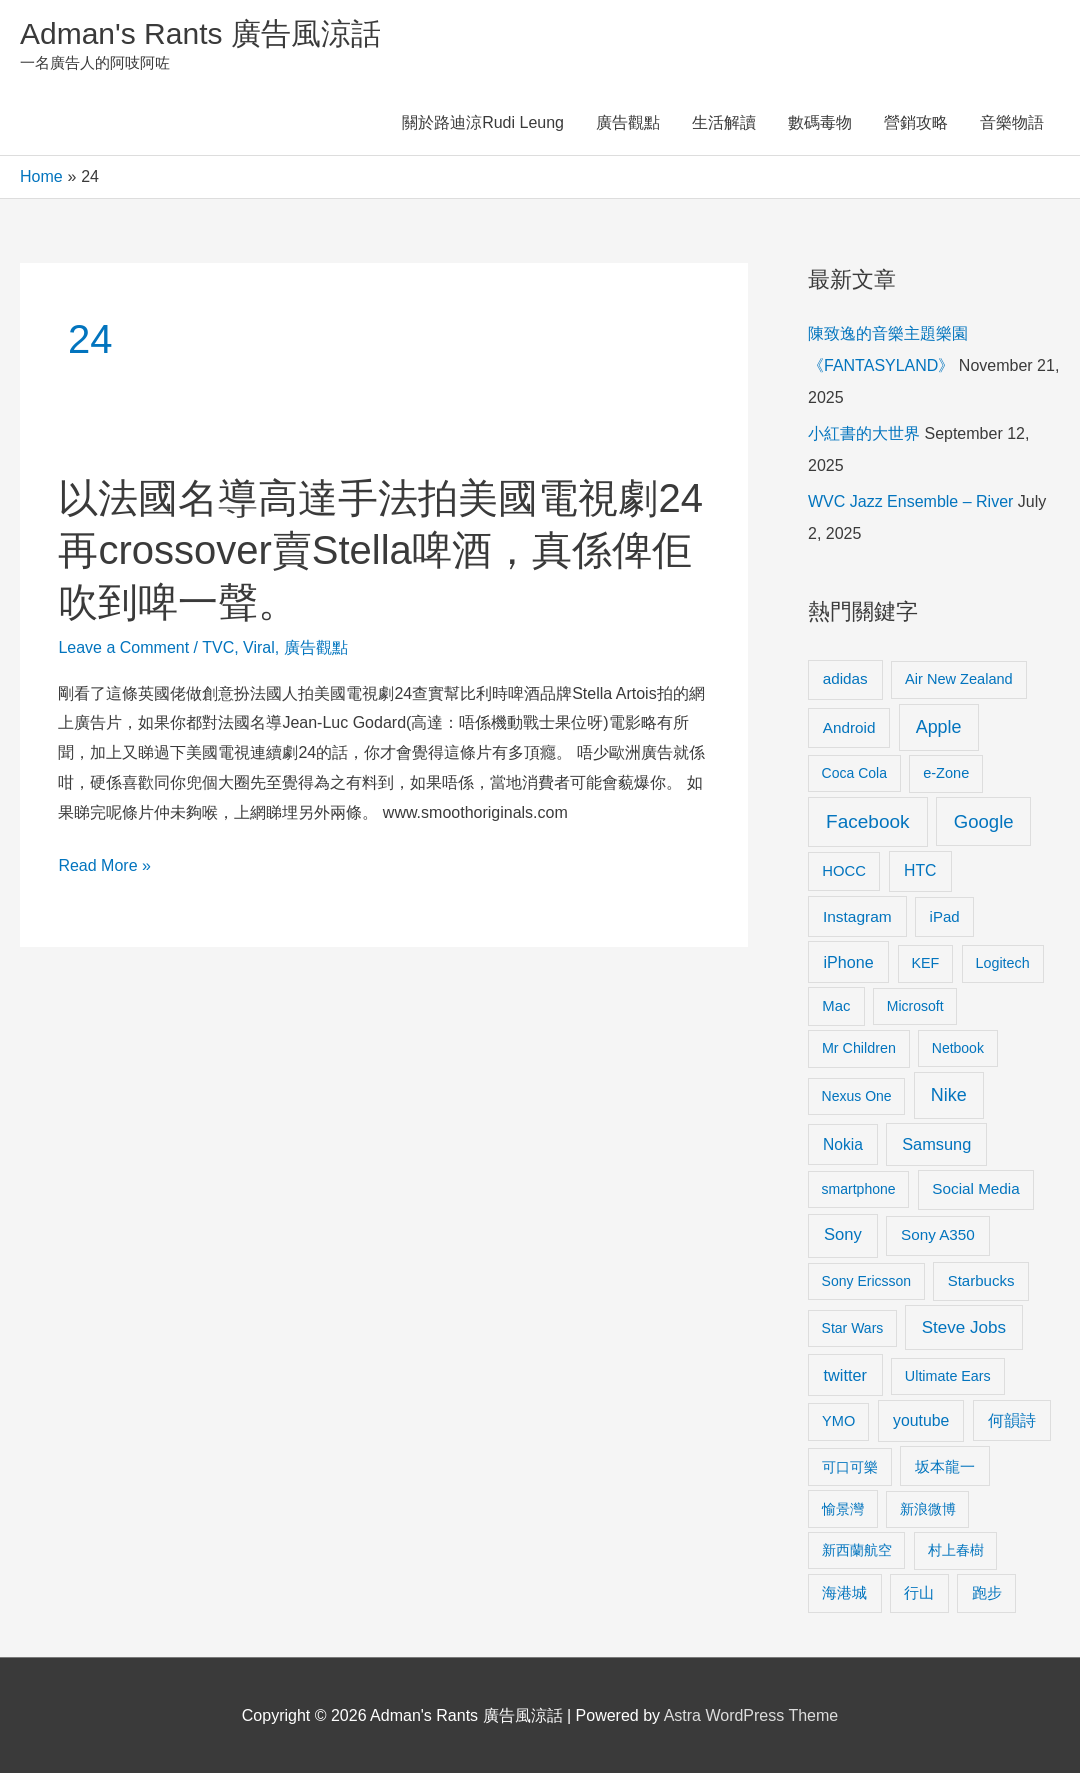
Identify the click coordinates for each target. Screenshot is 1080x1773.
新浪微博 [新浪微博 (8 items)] (928, 1509)
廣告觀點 (628, 122)
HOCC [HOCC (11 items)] (844, 871)
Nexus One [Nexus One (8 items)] (857, 1096)
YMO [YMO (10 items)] (838, 1421)
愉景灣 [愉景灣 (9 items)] (843, 1509)
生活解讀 (724, 122)
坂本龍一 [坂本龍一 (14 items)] (945, 1466)
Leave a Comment (123, 647)
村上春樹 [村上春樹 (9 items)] (956, 1550)
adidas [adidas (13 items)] (845, 678)
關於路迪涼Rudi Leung (483, 122)
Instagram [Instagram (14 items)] (857, 916)
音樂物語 (1012, 122)
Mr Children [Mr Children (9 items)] (859, 1048)
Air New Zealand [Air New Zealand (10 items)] (959, 679)
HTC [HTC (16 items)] (920, 870)
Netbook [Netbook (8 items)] (958, 1048)
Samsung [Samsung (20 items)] (936, 1144)
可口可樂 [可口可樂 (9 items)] (850, 1467)
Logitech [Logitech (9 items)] (1003, 963)
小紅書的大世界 (864, 433)
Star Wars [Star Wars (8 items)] (853, 1328)
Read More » (104, 866)
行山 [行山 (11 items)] (919, 1593)
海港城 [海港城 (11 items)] (844, 1593)
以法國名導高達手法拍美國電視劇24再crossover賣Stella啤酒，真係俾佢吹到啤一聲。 (380, 550)
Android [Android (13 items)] (849, 727)
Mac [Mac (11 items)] (836, 1006)
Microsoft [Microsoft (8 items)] (915, 1006)
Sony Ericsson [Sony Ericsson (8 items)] (866, 1281)
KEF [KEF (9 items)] (926, 963)
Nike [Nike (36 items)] (949, 1095)
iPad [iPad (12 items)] (945, 916)
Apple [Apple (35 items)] (939, 727)
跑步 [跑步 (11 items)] (987, 1593)
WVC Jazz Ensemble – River (910, 501)
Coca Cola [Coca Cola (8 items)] (854, 773)
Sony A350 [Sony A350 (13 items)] (938, 1234)
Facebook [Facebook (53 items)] (867, 821)
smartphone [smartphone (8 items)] (859, 1189)
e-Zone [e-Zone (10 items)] (946, 773)
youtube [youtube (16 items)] (921, 1420)
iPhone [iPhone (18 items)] (849, 962)
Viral (259, 647)
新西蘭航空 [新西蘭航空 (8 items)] (857, 1550)
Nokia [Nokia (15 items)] (843, 1144)
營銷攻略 (916, 122)
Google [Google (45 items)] (984, 821)
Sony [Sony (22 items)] (843, 1234)
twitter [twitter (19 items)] (845, 1375)
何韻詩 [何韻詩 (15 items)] (1012, 1420)
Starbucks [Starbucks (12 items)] (981, 1280)
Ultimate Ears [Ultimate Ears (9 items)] (948, 1376)
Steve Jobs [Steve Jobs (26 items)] (964, 1327)
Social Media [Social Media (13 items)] (975, 1188)
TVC (218, 647)
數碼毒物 (820, 122)
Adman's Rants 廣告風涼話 (200, 33)
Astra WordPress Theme (751, 1715)
